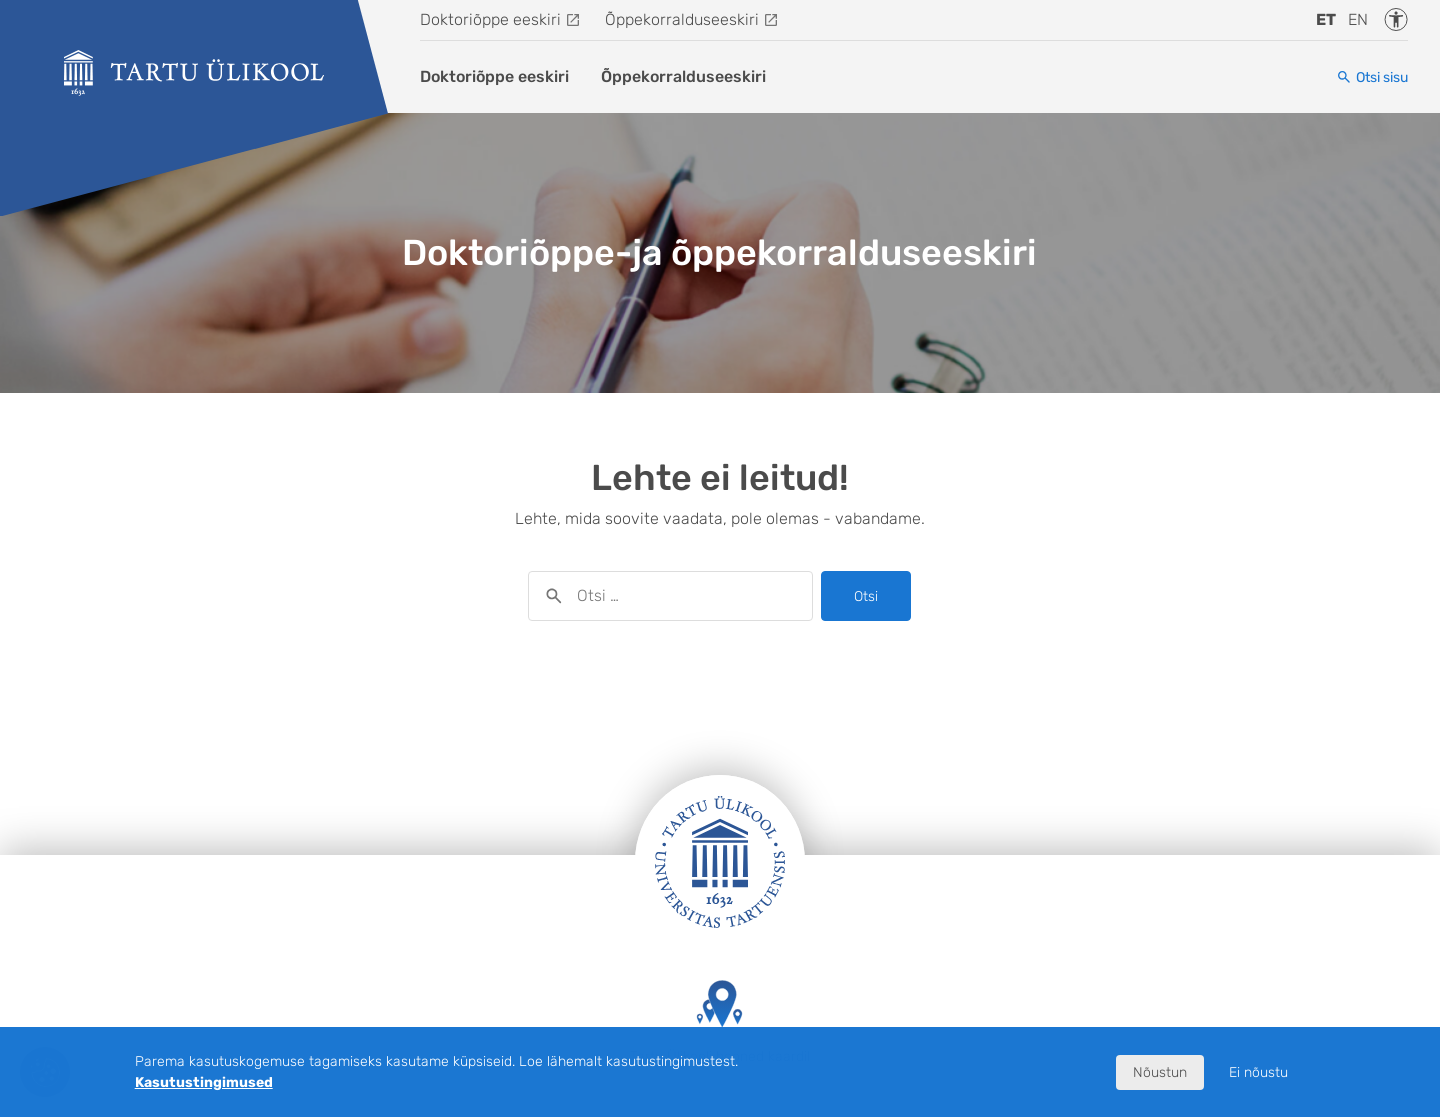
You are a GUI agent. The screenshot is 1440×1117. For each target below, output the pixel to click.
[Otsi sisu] (1372, 77)
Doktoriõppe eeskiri (490, 19)
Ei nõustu (1258, 1072)
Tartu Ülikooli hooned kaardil (720, 1022)
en (1358, 19)
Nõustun (1160, 1072)
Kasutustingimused (204, 1082)
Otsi (866, 596)
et (1326, 19)
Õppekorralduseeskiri (682, 19)
